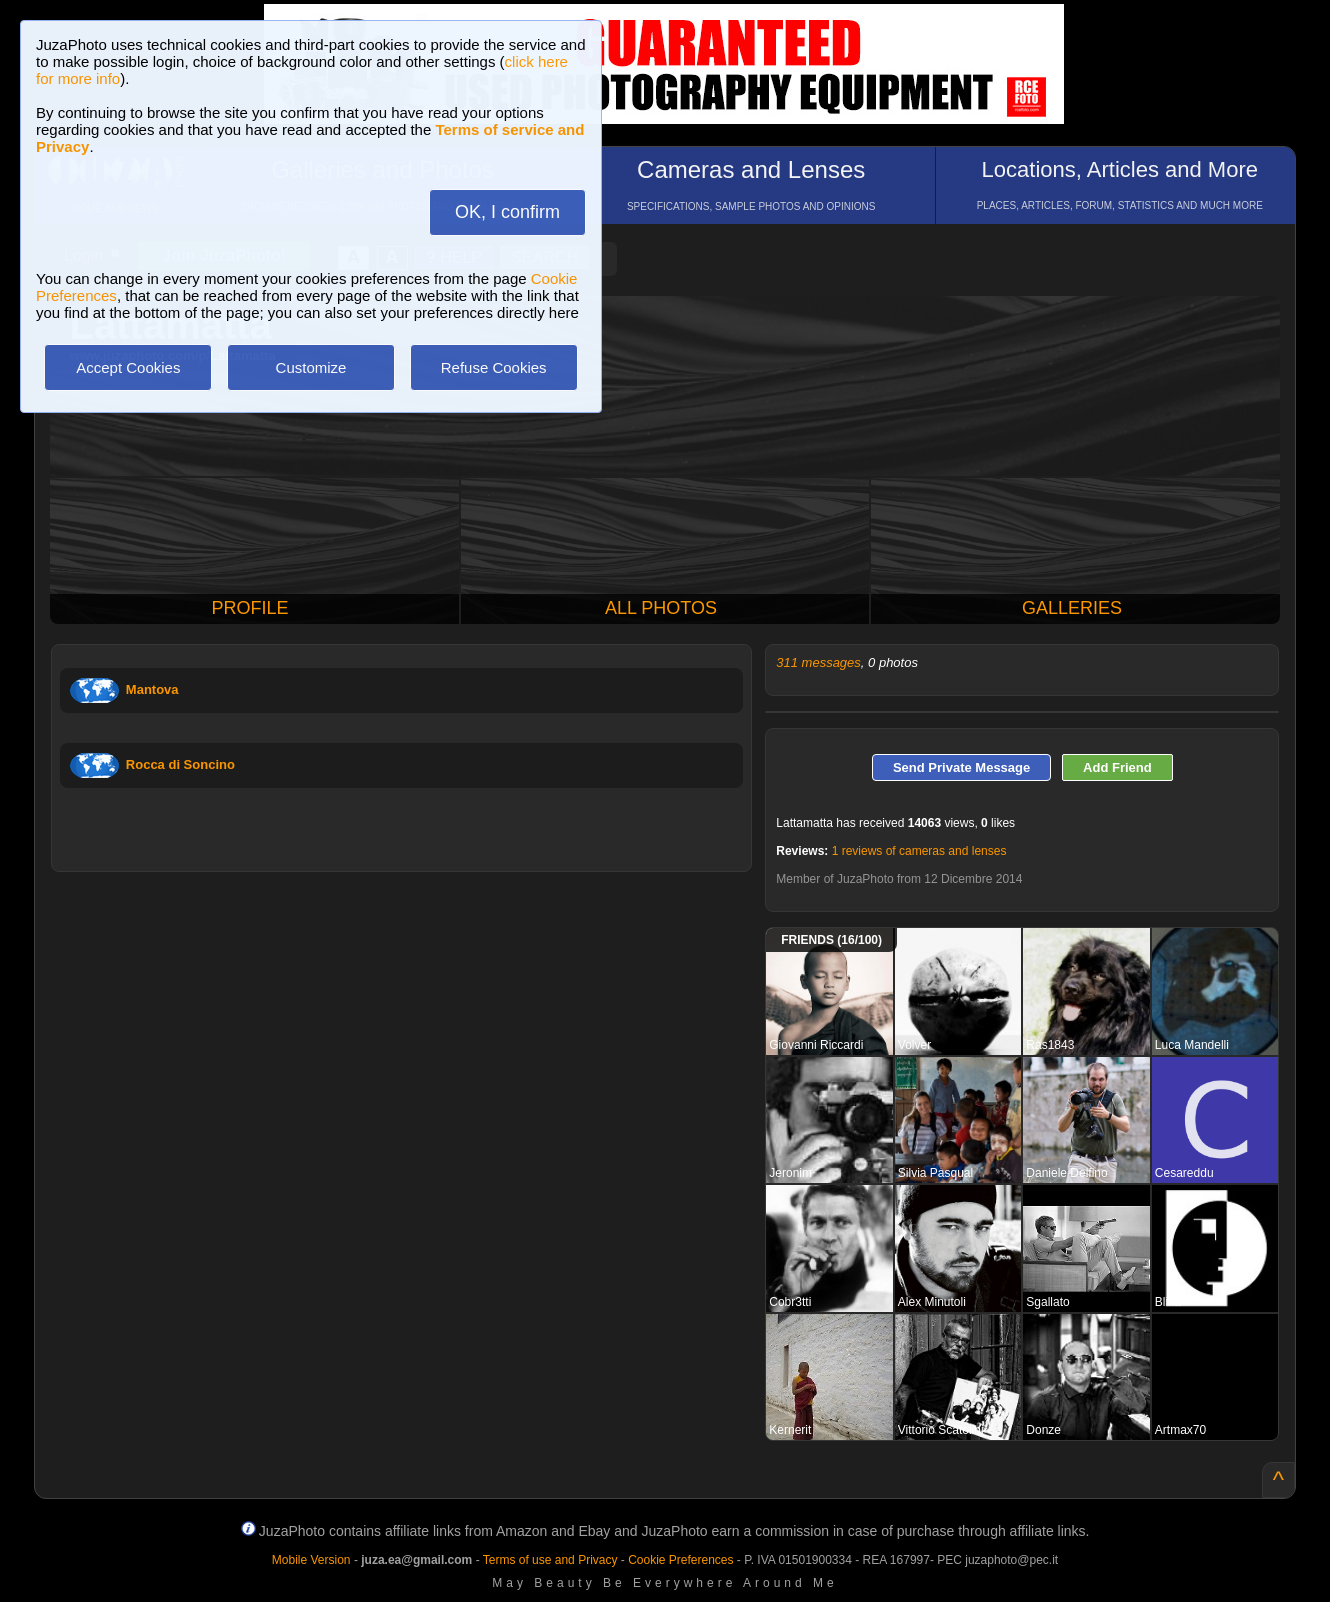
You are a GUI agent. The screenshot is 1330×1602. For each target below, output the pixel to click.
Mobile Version (311, 1560)
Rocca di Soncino (180, 764)
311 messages (818, 662)
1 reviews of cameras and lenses (919, 851)
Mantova (152, 689)
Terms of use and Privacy (550, 1560)
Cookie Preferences (680, 1560)
